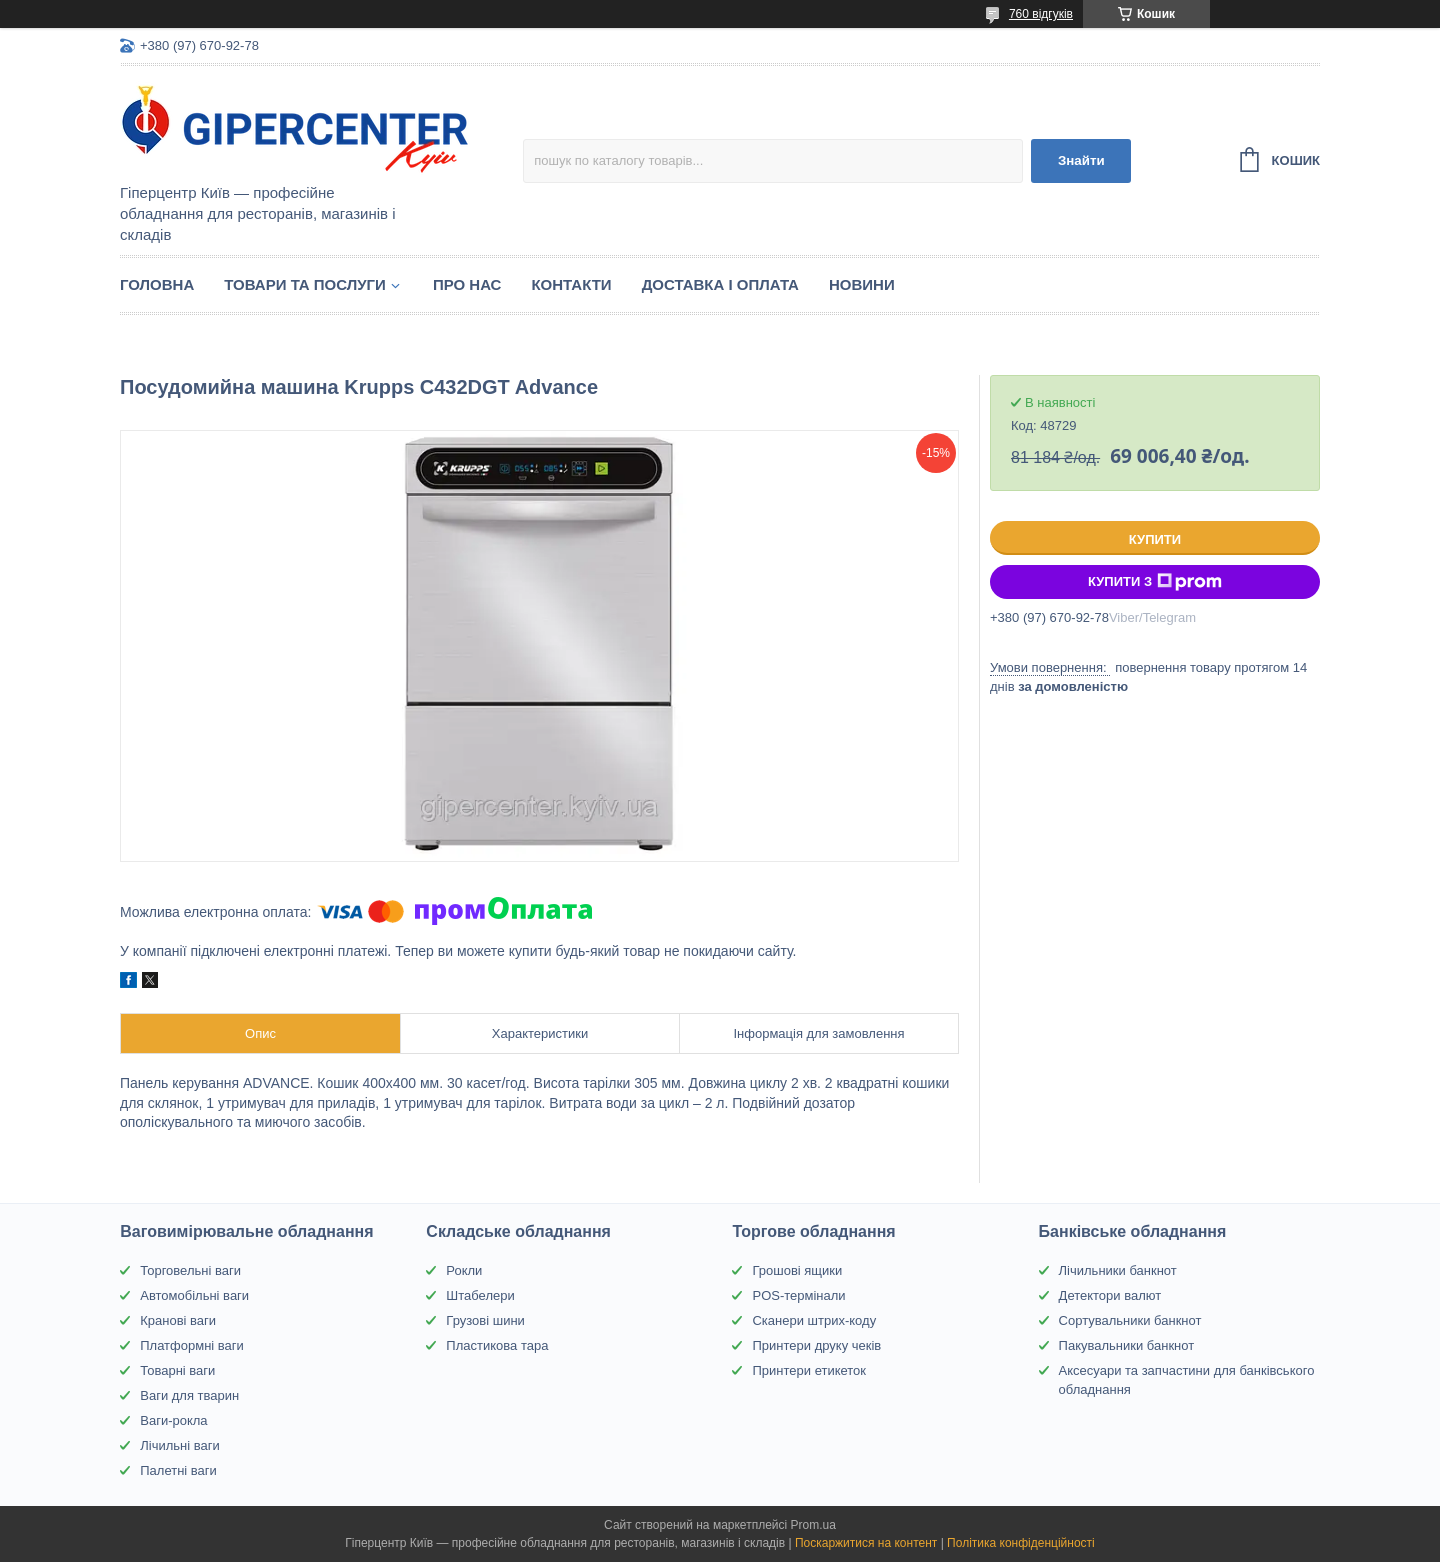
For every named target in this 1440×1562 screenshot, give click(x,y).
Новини (862, 284)
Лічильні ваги (180, 1445)
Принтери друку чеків (816, 1345)
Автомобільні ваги (194, 1295)
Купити (1155, 539)
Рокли (464, 1270)
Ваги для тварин (189, 1395)
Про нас (467, 284)
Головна (157, 284)
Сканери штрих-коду (814, 1320)
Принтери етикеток (809, 1370)
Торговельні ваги (190, 1270)
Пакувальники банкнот (1127, 1345)
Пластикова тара (497, 1345)
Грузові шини (485, 1320)
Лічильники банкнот (1118, 1270)
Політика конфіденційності (1021, 1543)
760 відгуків (1041, 14)
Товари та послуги (305, 284)
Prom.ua (813, 1525)
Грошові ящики (797, 1270)
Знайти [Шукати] (1081, 160)
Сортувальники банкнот (1130, 1320)
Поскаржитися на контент (866, 1543)
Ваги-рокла (173, 1420)
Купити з (1155, 582)
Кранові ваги (178, 1320)
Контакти (571, 284)
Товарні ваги (177, 1370)
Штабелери (480, 1295)
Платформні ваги (192, 1345)
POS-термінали (798, 1295)
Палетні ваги (178, 1470)
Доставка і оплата (720, 284)
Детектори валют (1110, 1295)
